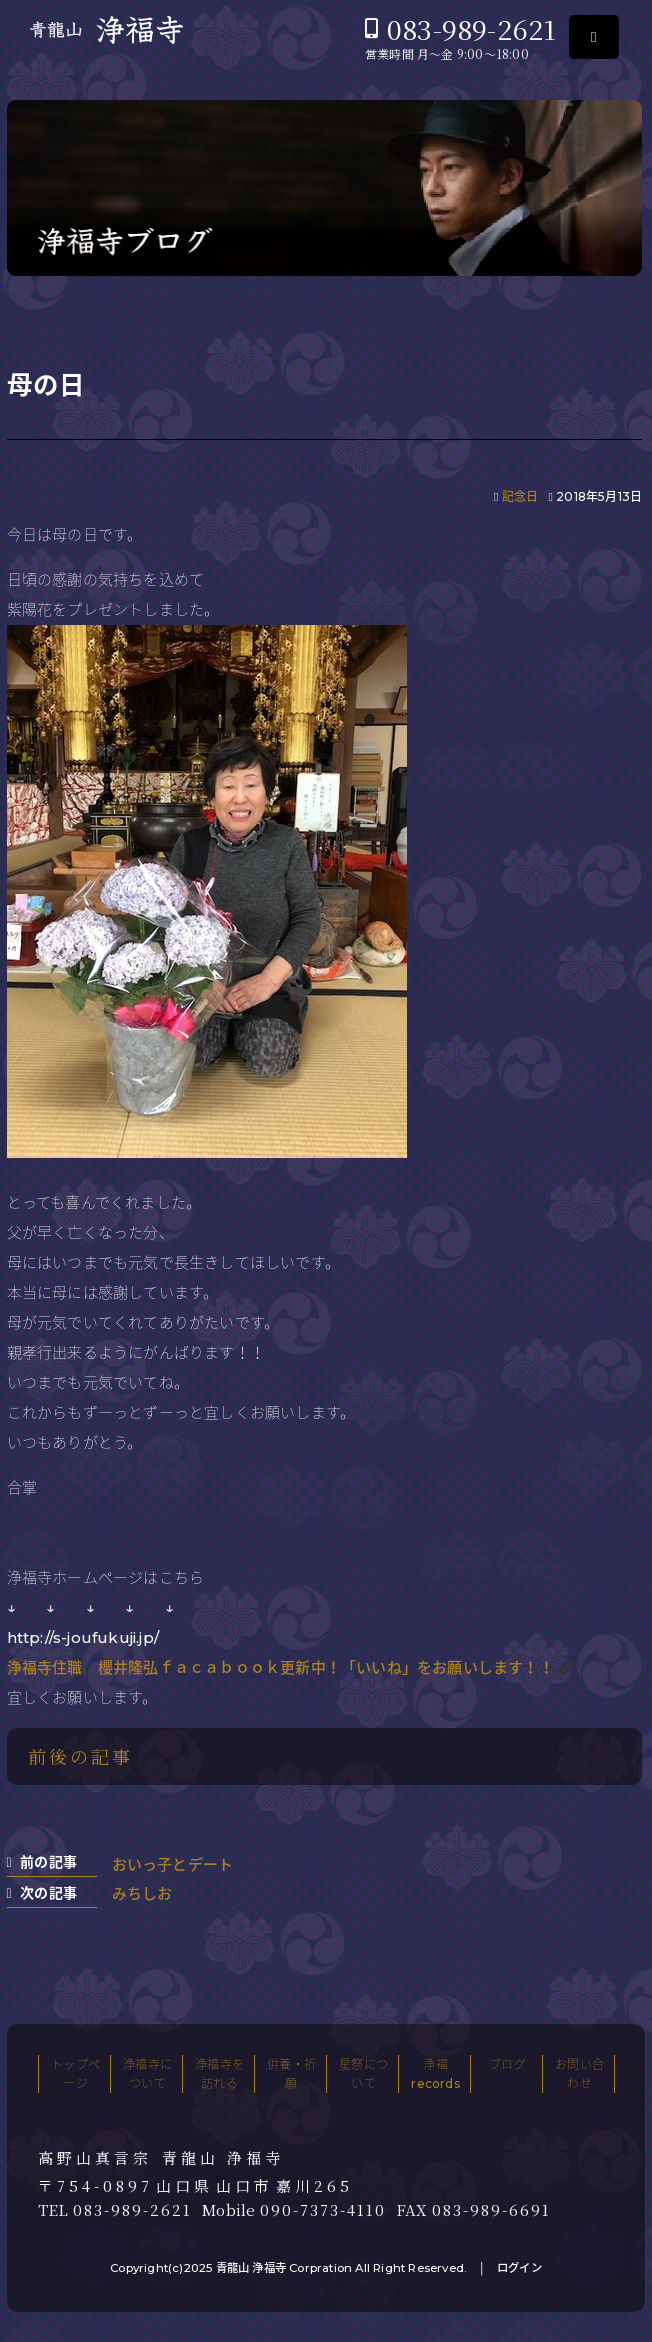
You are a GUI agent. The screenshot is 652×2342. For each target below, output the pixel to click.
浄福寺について (147, 2074)
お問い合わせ (579, 2074)
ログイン (519, 2268)
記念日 (520, 496)
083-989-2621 (471, 28)
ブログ (507, 2064)
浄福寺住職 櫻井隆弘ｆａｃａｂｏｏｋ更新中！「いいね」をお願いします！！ (280, 1667)
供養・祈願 (291, 2074)
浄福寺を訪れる (219, 2074)
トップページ (75, 2074)
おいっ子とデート (173, 1864)
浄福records (435, 2074)
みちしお (142, 1893)
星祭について (363, 2074)
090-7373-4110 (323, 2210)
